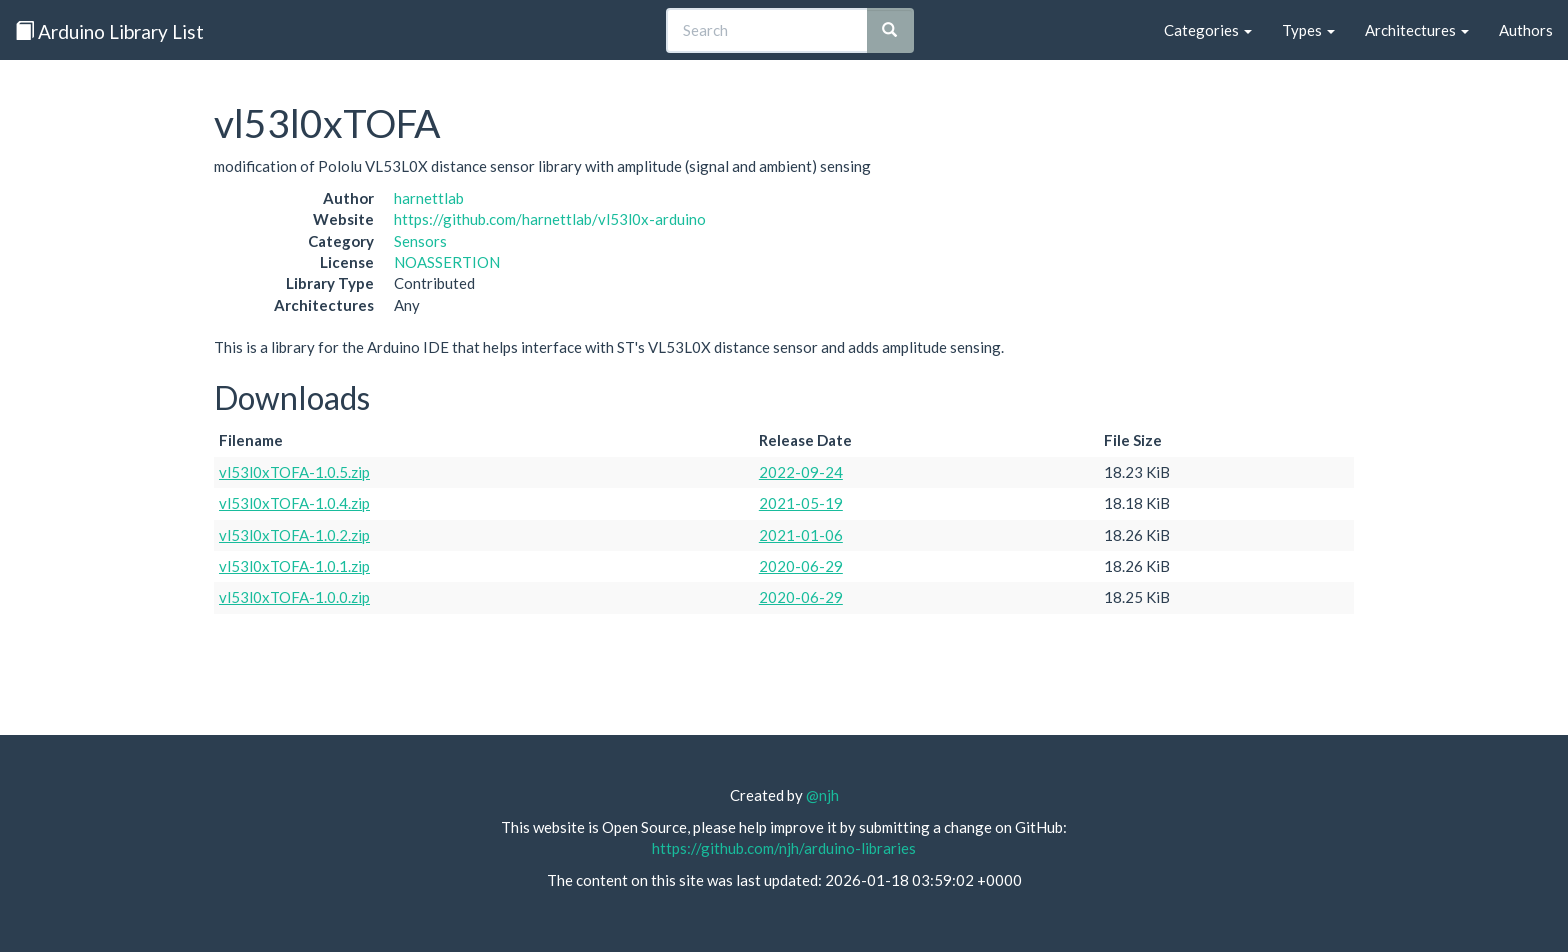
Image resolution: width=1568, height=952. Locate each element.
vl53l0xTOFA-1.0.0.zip (294, 597)
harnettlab (429, 198)
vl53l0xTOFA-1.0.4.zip (294, 503)
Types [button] (1308, 30)
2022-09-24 (801, 472)
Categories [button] (1208, 30)
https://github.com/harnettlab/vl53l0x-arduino (550, 219)
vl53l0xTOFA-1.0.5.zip (294, 472)
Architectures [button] (1417, 30)
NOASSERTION (447, 262)
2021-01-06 (801, 535)
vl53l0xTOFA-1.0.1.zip (294, 566)
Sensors (420, 241)
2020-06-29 (801, 566)
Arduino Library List (109, 31)
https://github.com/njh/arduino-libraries (784, 848)
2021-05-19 (801, 503)
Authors (1526, 30)
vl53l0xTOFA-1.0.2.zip (294, 535)
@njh (822, 795)
